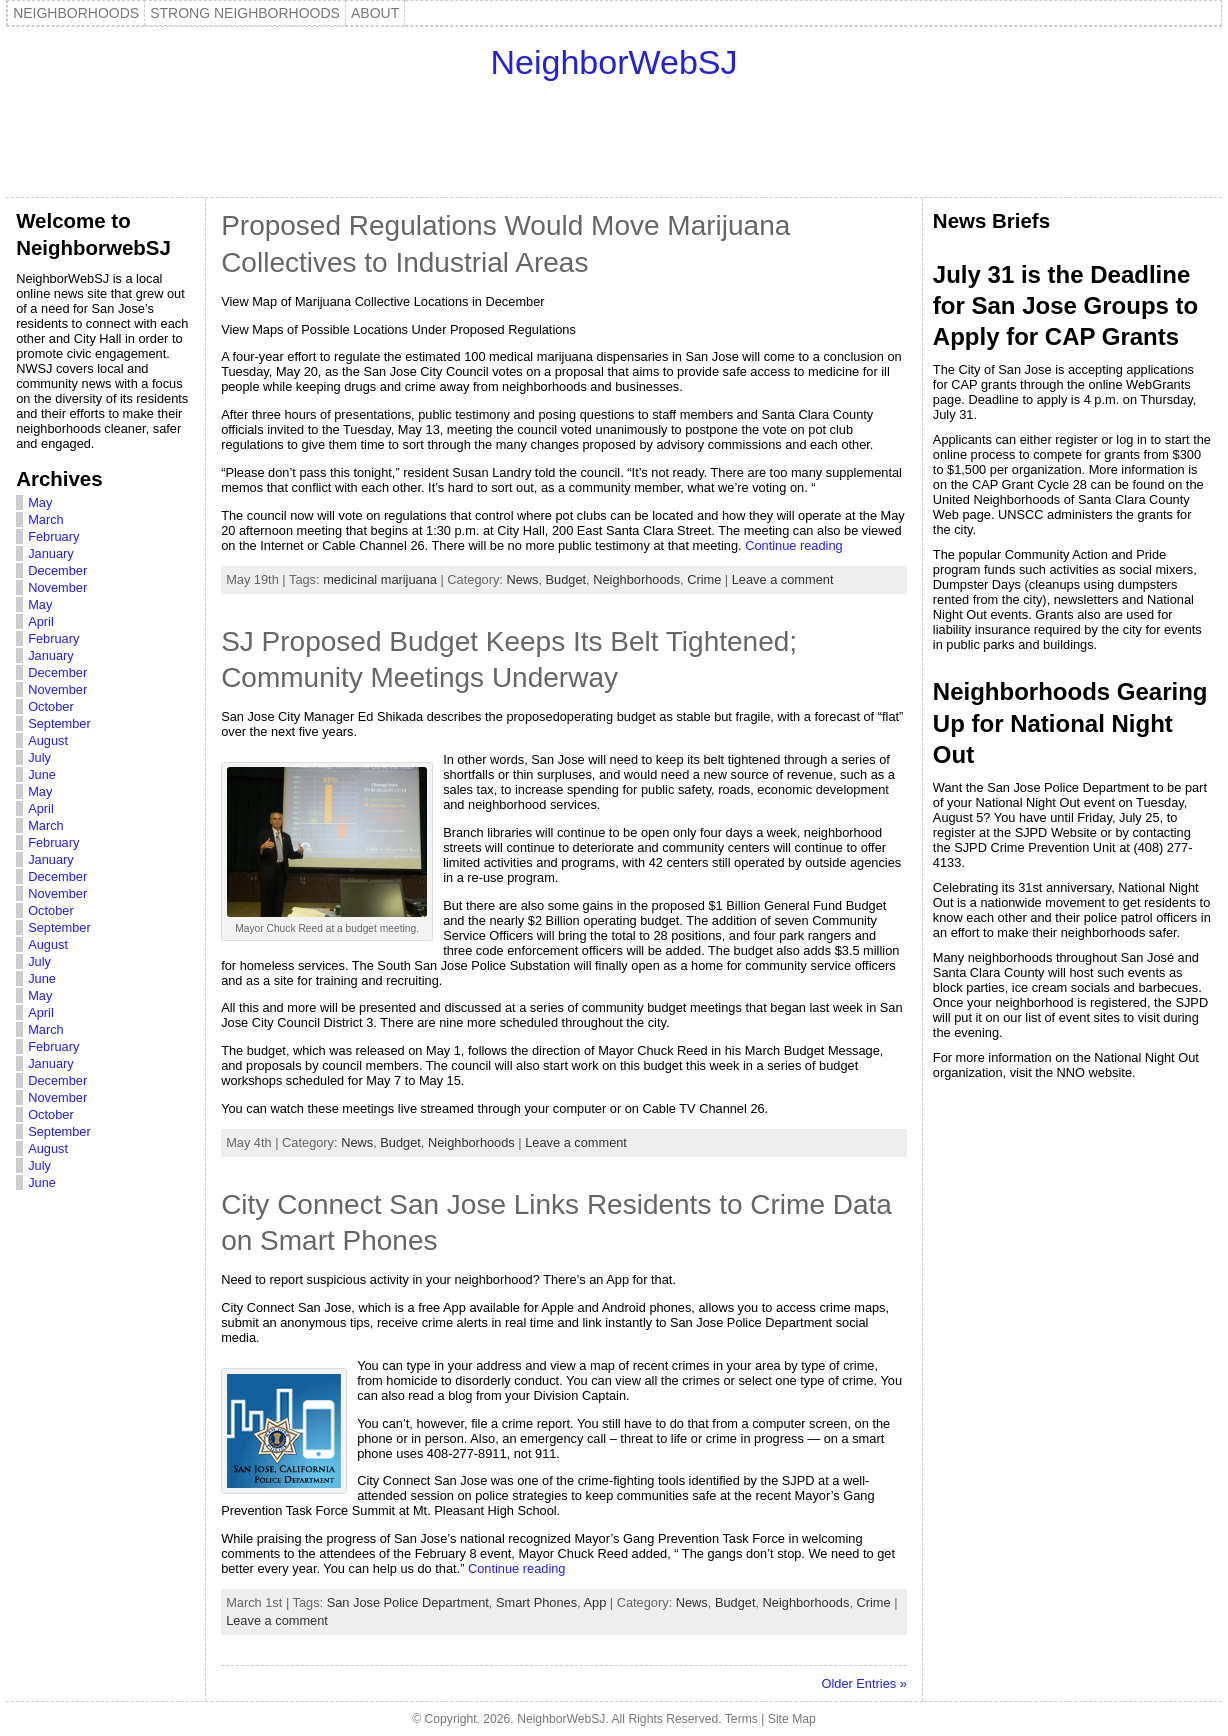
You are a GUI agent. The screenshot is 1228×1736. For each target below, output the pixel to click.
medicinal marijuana (380, 579)
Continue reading (793, 545)
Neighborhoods (636, 579)
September (59, 723)
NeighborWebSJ (614, 62)
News (522, 579)
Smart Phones (536, 1602)
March (46, 519)
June (42, 774)
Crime (704, 579)
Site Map (792, 1719)
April (41, 621)
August (48, 740)
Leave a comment (783, 579)
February (53, 536)
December (57, 570)
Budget (566, 579)
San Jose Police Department (408, 1602)
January (51, 553)
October (51, 706)
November (57, 587)
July (39, 757)
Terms (741, 1719)
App (594, 1602)
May (40, 502)
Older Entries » (863, 1683)
